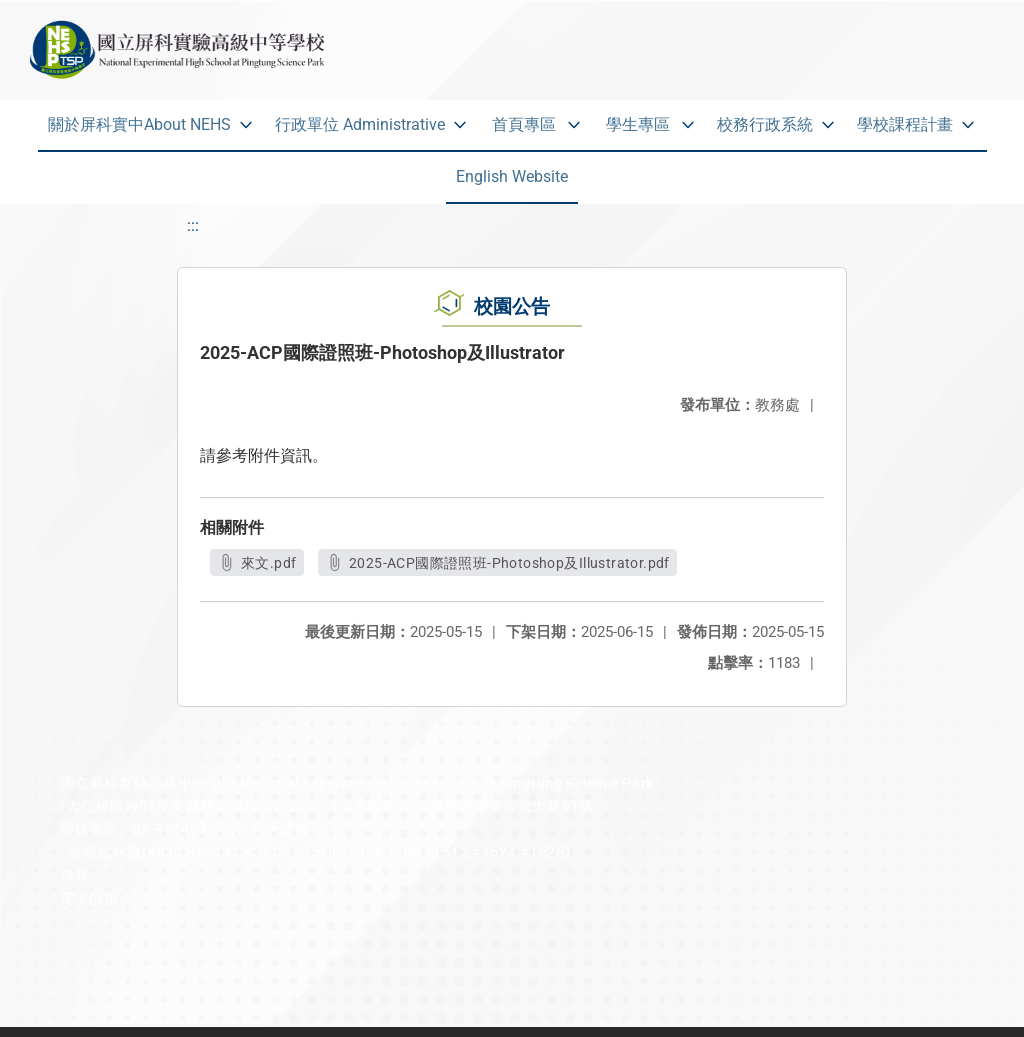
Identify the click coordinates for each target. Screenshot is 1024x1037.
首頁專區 (524, 124)
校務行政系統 (765, 124)
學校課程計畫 (905, 124)
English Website (512, 176)
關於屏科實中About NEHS (139, 124)
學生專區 (638, 124)
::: (193, 225)
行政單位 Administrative (360, 124)
